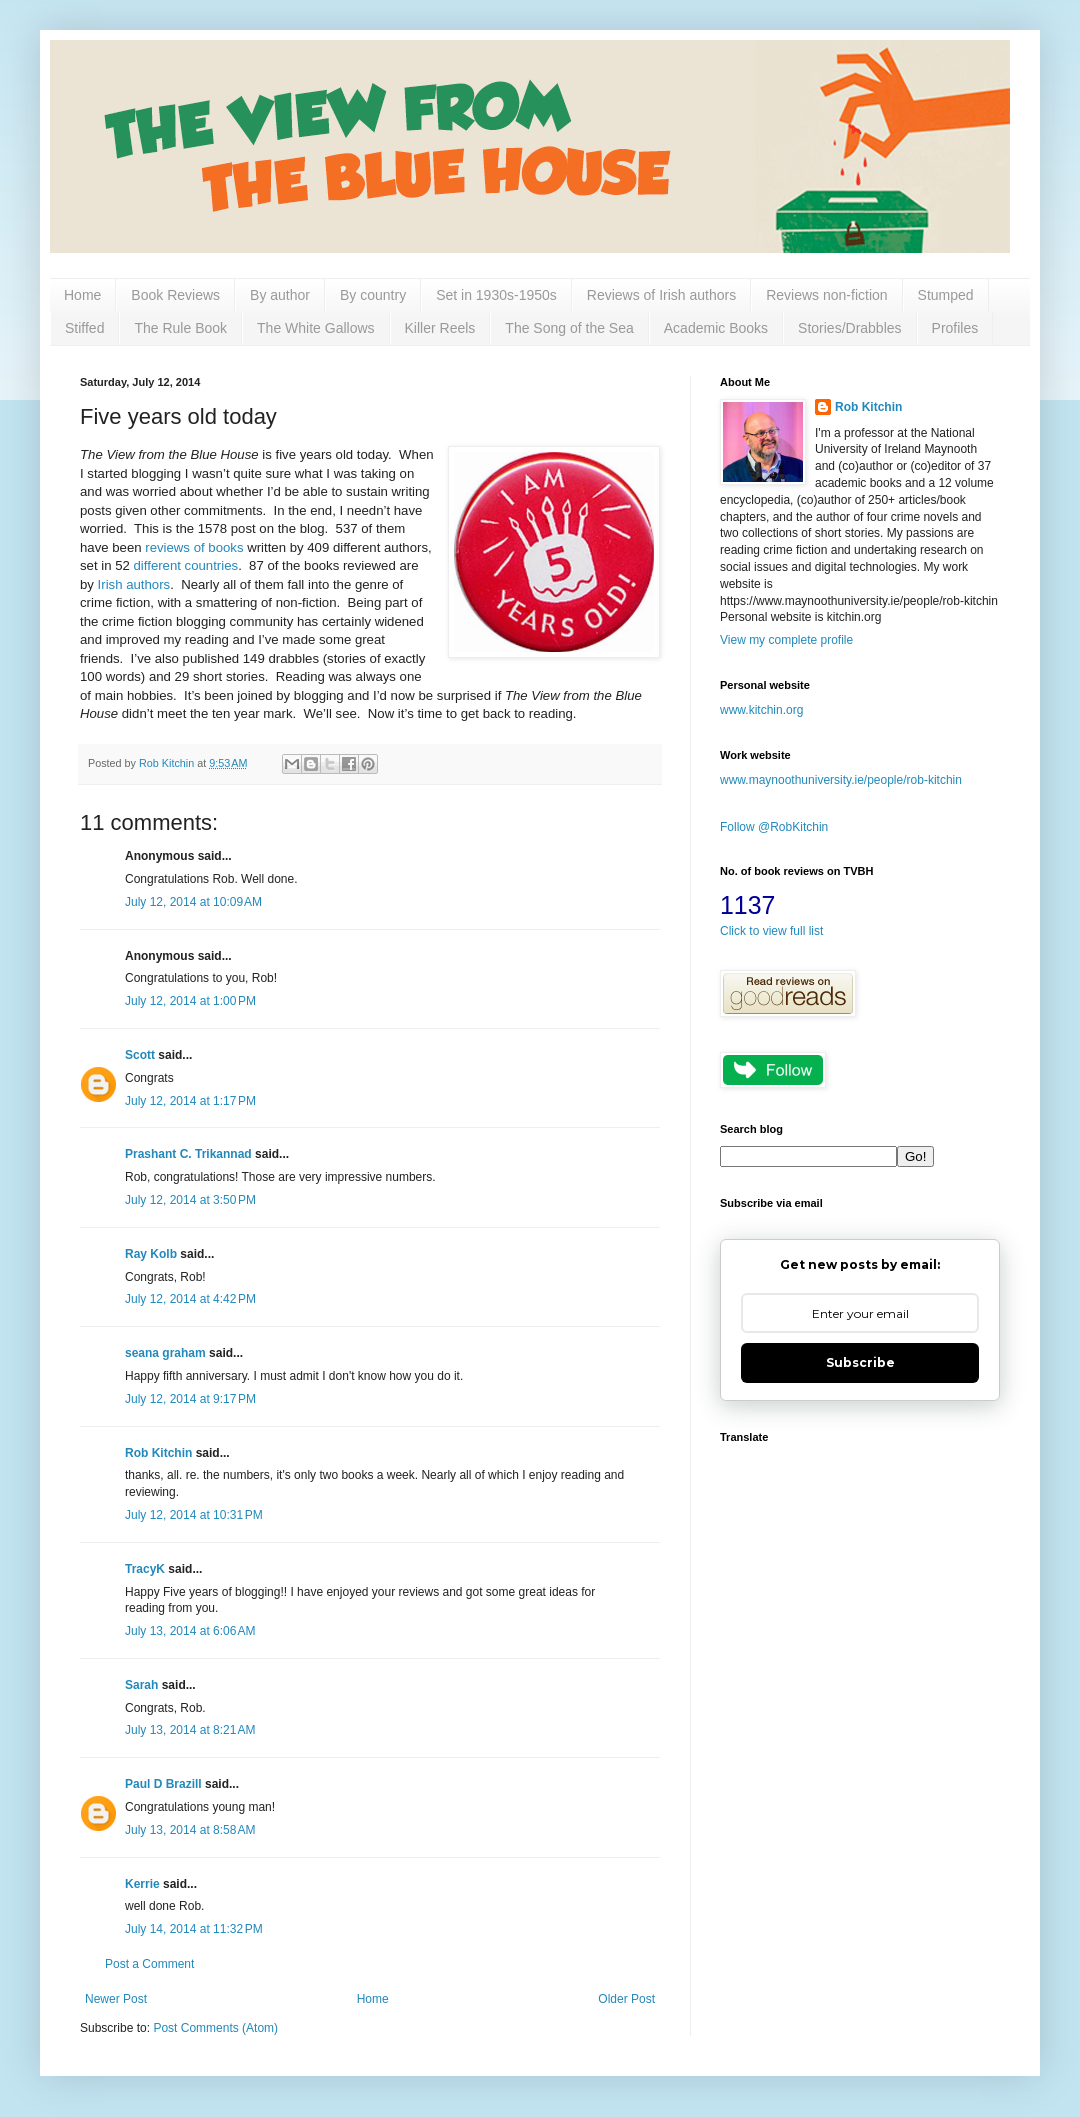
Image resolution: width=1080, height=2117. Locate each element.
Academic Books (716, 328)
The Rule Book (180, 328)
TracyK (145, 1569)
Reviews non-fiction (826, 295)
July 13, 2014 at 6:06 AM (190, 1631)
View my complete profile (786, 640)
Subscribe (860, 1362)
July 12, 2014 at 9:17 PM (190, 1399)
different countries (186, 565)
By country (373, 295)
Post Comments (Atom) (215, 2028)
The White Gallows (315, 328)
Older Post (626, 1999)
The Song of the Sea (569, 328)
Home (82, 295)
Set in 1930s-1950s (496, 295)
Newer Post (116, 1999)
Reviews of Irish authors (661, 295)
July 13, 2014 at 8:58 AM (190, 1830)
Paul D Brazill (163, 1784)
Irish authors (134, 584)
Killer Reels (440, 328)
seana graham (165, 1353)
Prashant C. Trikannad (188, 1154)
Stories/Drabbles (850, 328)
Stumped (946, 295)
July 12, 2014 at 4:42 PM (190, 1299)
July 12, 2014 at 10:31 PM (194, 1515)
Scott (140, 1055)
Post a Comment (149, 1964)
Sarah (141, 1685)
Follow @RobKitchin (774, 827)
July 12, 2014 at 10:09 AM (193, 902)
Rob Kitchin (158, 1453)
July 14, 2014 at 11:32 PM (194, 1929)
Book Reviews (175, 295)
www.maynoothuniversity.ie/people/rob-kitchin (841, 780)
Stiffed (84, 328)
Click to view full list (771, 931)
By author (280, 295)
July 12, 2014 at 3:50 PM (190, 1200)
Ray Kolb (151, 1254)
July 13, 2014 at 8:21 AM (190, 1730)
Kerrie (142, 1884)
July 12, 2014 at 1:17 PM (190, 1101)
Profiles (955, 328)
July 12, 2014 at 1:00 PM (190, 1001)
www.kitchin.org (761, 710)
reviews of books (194, 547)
